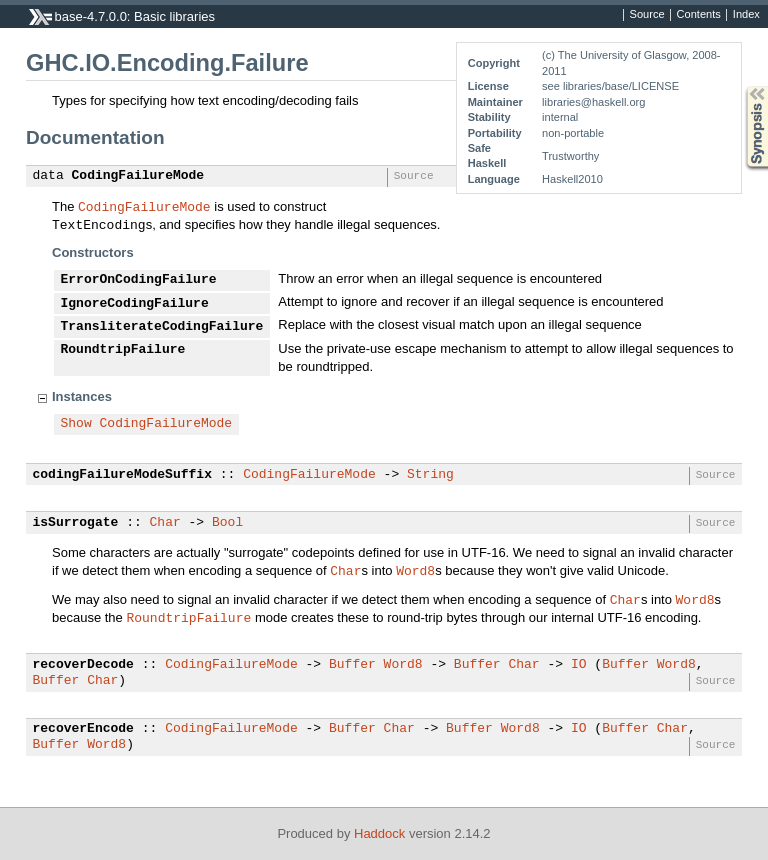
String (430, 475)
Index (746, 15)
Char (165, 523)
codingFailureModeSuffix (122, 475)
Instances (82, 396)
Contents (699, 15)
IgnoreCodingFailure (135, 304)
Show (76, 424)
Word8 (415, 570)
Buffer (352, 665)
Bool (227, 523)
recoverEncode (83, 729)
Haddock (379, 833)
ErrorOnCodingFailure (139, 280)
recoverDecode (83, 665)
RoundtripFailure (123, 350)
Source (647, 15)
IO (579, 665)
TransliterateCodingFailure (162, 327)
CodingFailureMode (138, 176)
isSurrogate (76, 523)
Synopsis (741, 86)
